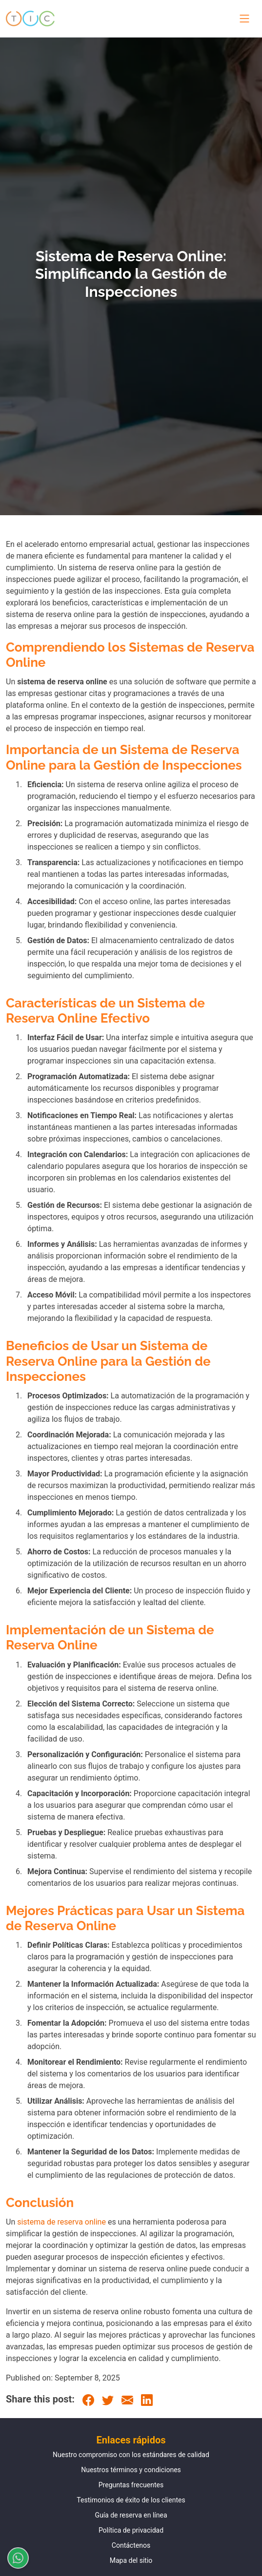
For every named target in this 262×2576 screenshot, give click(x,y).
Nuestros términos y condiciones (131, 2470)
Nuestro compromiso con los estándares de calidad (131, 2455)
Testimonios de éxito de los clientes (131, 2500)
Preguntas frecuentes (131, 2485)
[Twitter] (108, 2399)
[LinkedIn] (147, 2399)
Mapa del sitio (131, 2560)
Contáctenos (131, 2545)
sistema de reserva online (61, 2222)
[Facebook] (88, 2399)
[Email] (127, 2399)
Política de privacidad (131, 2530)
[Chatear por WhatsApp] (14, 2558)
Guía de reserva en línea (131, 2515)
